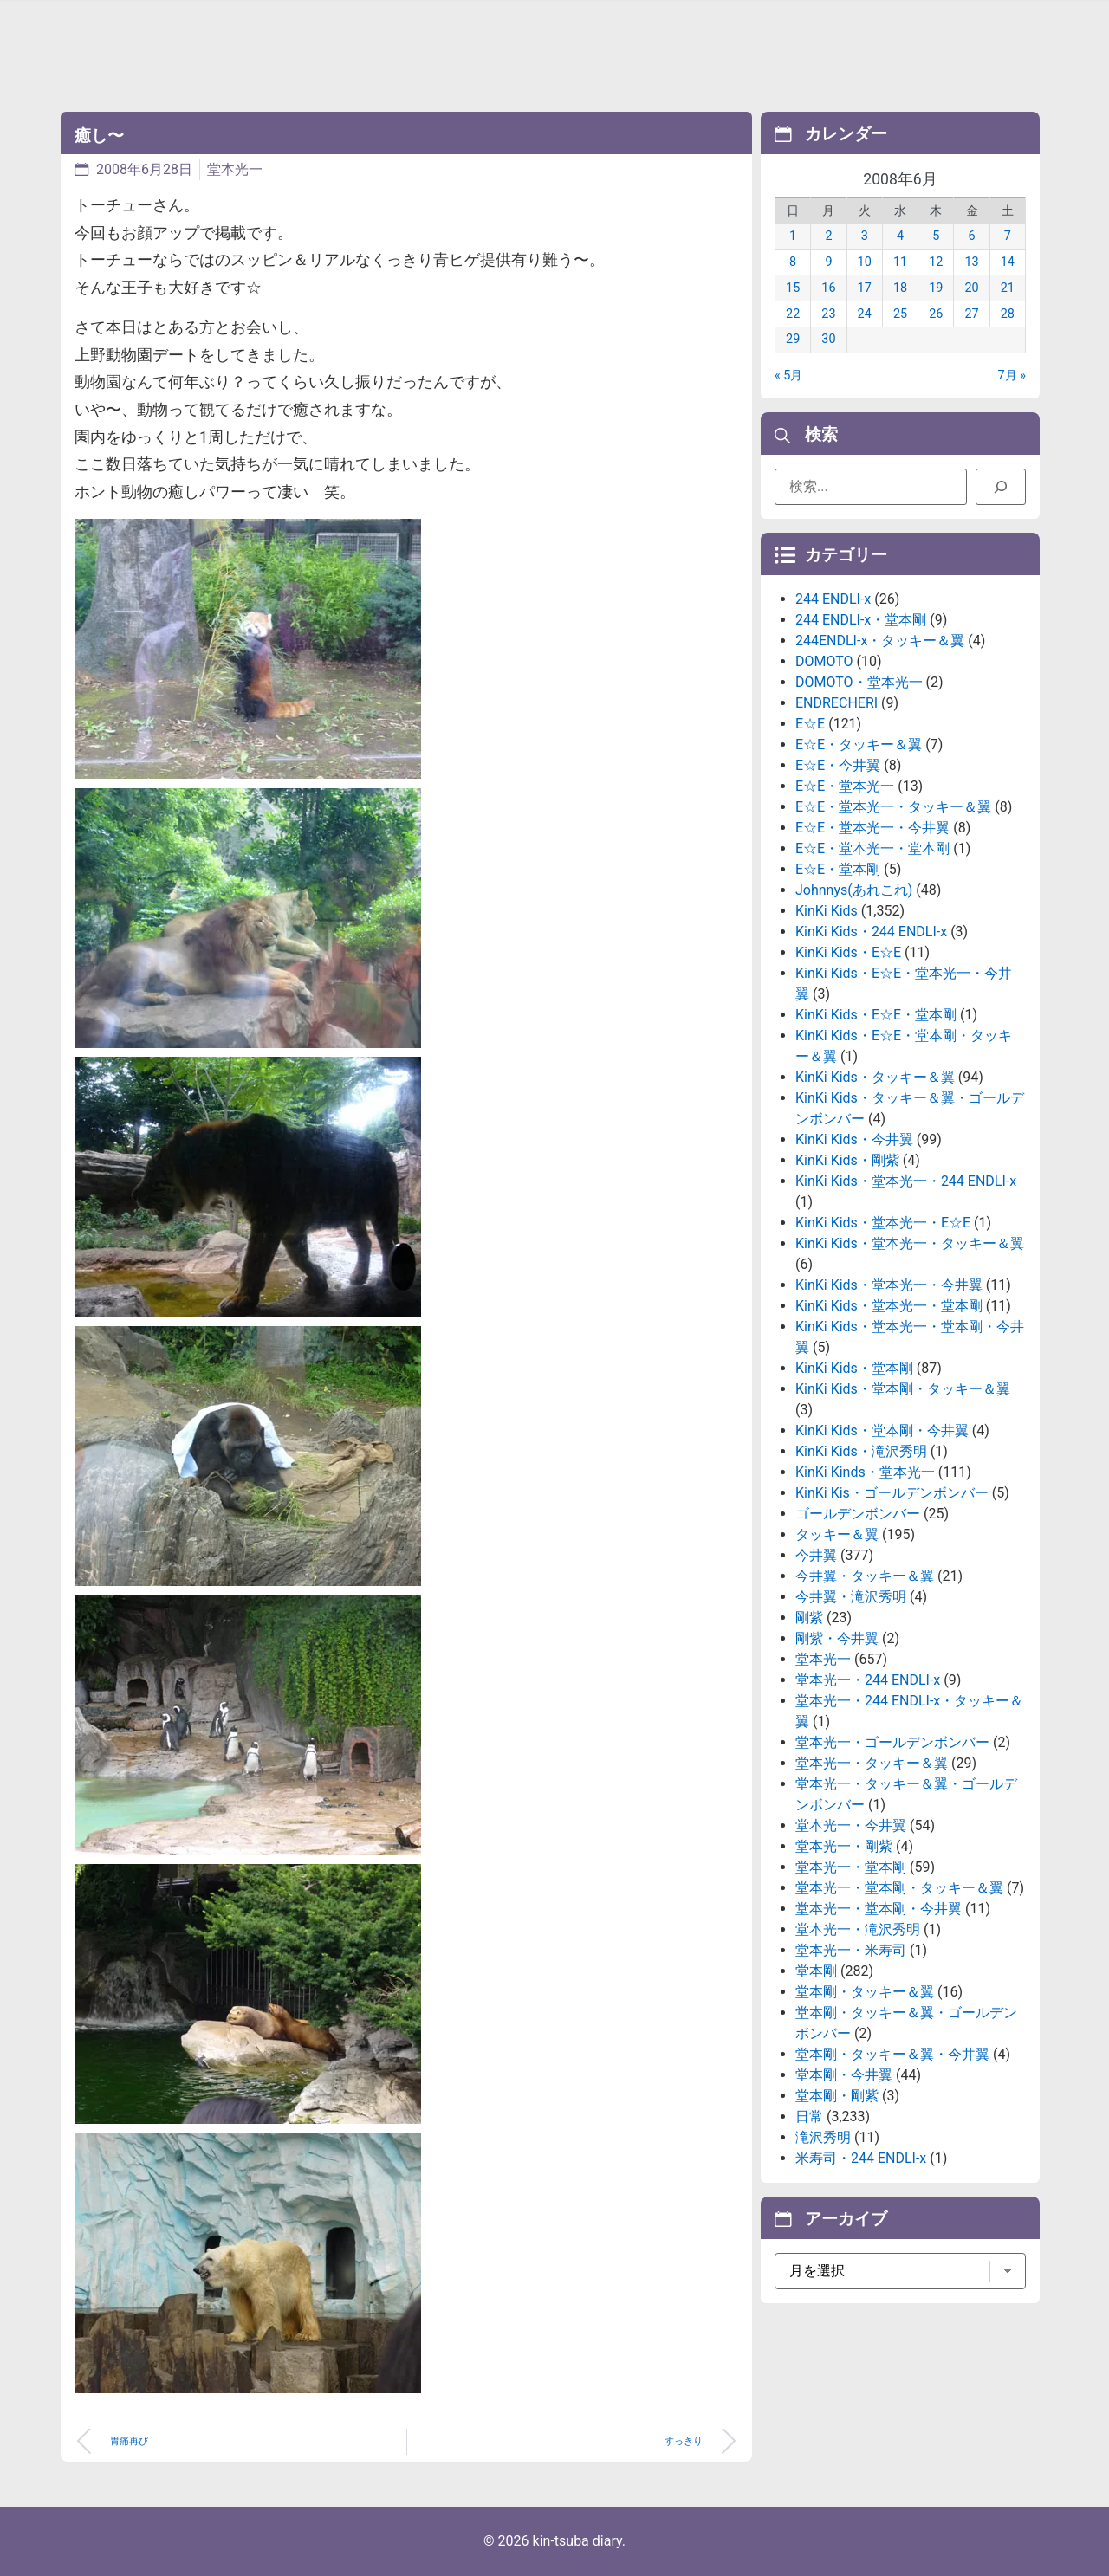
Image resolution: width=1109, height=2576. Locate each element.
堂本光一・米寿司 (850, 1950)
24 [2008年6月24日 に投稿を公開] (865, 314)
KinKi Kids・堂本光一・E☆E (882, 1222)
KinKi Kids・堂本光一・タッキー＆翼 (909, 1243)
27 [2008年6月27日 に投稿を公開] (971, 314)
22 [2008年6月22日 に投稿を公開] (793, 314)
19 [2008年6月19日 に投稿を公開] (936, 288)
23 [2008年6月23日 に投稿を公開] (828, 314)
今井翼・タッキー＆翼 (864, 1576)
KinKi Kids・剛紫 (847, 1160)
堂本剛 (816, 1971)
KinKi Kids (826, 911)
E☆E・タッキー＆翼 (858, 744)
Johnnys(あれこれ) (853, 890)
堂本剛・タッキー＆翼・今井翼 (892, 2054)
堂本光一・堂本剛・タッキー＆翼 (899, 1888)
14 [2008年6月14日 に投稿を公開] (1008, 262)
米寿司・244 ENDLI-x (860, 2158)
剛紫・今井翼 (837, 1638)
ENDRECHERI (836, 703)
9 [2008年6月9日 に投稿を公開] (828, 262)
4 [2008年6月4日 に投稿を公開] (900, 236)
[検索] (1001, 487)
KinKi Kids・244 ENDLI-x (871, 931)
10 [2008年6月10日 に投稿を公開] (865, 262)
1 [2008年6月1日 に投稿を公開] (792, 236)
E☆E (810, 723)
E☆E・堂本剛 (837, 869)
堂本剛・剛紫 (837, 2095)
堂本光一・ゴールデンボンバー (892, 1742)
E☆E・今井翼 (837, 765)
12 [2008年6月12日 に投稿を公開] (936, 262)
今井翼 (816, 1555)
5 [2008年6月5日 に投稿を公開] (935, 236)
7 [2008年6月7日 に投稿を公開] (1007, 236)
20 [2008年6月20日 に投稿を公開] (971, 288)
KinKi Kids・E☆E (848, 952)
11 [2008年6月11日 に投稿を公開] (900, 262)
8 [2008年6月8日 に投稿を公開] (792, 262)
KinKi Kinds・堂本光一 (865, 1472)
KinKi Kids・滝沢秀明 (861, 1451)
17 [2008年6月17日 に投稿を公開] (865, 288)
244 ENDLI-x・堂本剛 (860, 620)
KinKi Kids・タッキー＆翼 (875, 1077)
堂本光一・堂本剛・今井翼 (878, 1908)
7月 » (1012, 375)
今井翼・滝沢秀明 (850, 1597)
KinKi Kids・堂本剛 (854, 1368)
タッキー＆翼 (837, 1534)
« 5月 (788, 375)
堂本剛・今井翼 (843, 2075)
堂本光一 (235, 169)
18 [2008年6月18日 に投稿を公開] (900, 288)
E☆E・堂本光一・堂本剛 (872, 848)
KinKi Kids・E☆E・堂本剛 (876, 1014)
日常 (809, 2116)
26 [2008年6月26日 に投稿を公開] (936, 314)
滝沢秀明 (823, 2137)
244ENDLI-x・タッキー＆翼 (879, 640)
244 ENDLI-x (833, 599)
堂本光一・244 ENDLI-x (867, 1680)
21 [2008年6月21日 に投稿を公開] (1008, 288)
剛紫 (809, 1617)
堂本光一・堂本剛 (850, 1867)
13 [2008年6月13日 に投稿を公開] (971, 262)
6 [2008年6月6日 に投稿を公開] (972, 236)
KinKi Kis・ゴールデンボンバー (892, 1493)
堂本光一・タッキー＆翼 (871, 1763)
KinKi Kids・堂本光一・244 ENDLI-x (905, 1181)
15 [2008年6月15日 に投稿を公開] (793, 288)
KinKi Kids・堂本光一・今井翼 (889, 1285)
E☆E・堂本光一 (844, 786)
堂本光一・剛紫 (843, 1846)
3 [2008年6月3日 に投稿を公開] (864, 236)
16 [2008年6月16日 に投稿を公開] (828, 288)
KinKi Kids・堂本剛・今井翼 (882, 1430)
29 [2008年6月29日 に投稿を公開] (793, 339)
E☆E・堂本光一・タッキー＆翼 (893, 807)
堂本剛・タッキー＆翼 (864, 1992)
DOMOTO (824, 661)
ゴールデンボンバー (857, 1513)
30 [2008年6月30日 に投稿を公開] (828, 339)
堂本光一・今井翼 (850, 1825)
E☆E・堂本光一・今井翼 (872, 827)
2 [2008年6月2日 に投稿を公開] (828, 236)
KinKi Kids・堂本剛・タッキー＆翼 (902, 1389)
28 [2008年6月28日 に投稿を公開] (1008, 314)
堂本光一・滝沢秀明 (857, 1929)
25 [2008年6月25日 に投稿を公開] (900, 314)
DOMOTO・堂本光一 (859, 682)
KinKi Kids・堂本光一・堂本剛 (889, 1306)
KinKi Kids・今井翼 (854, 1139)
